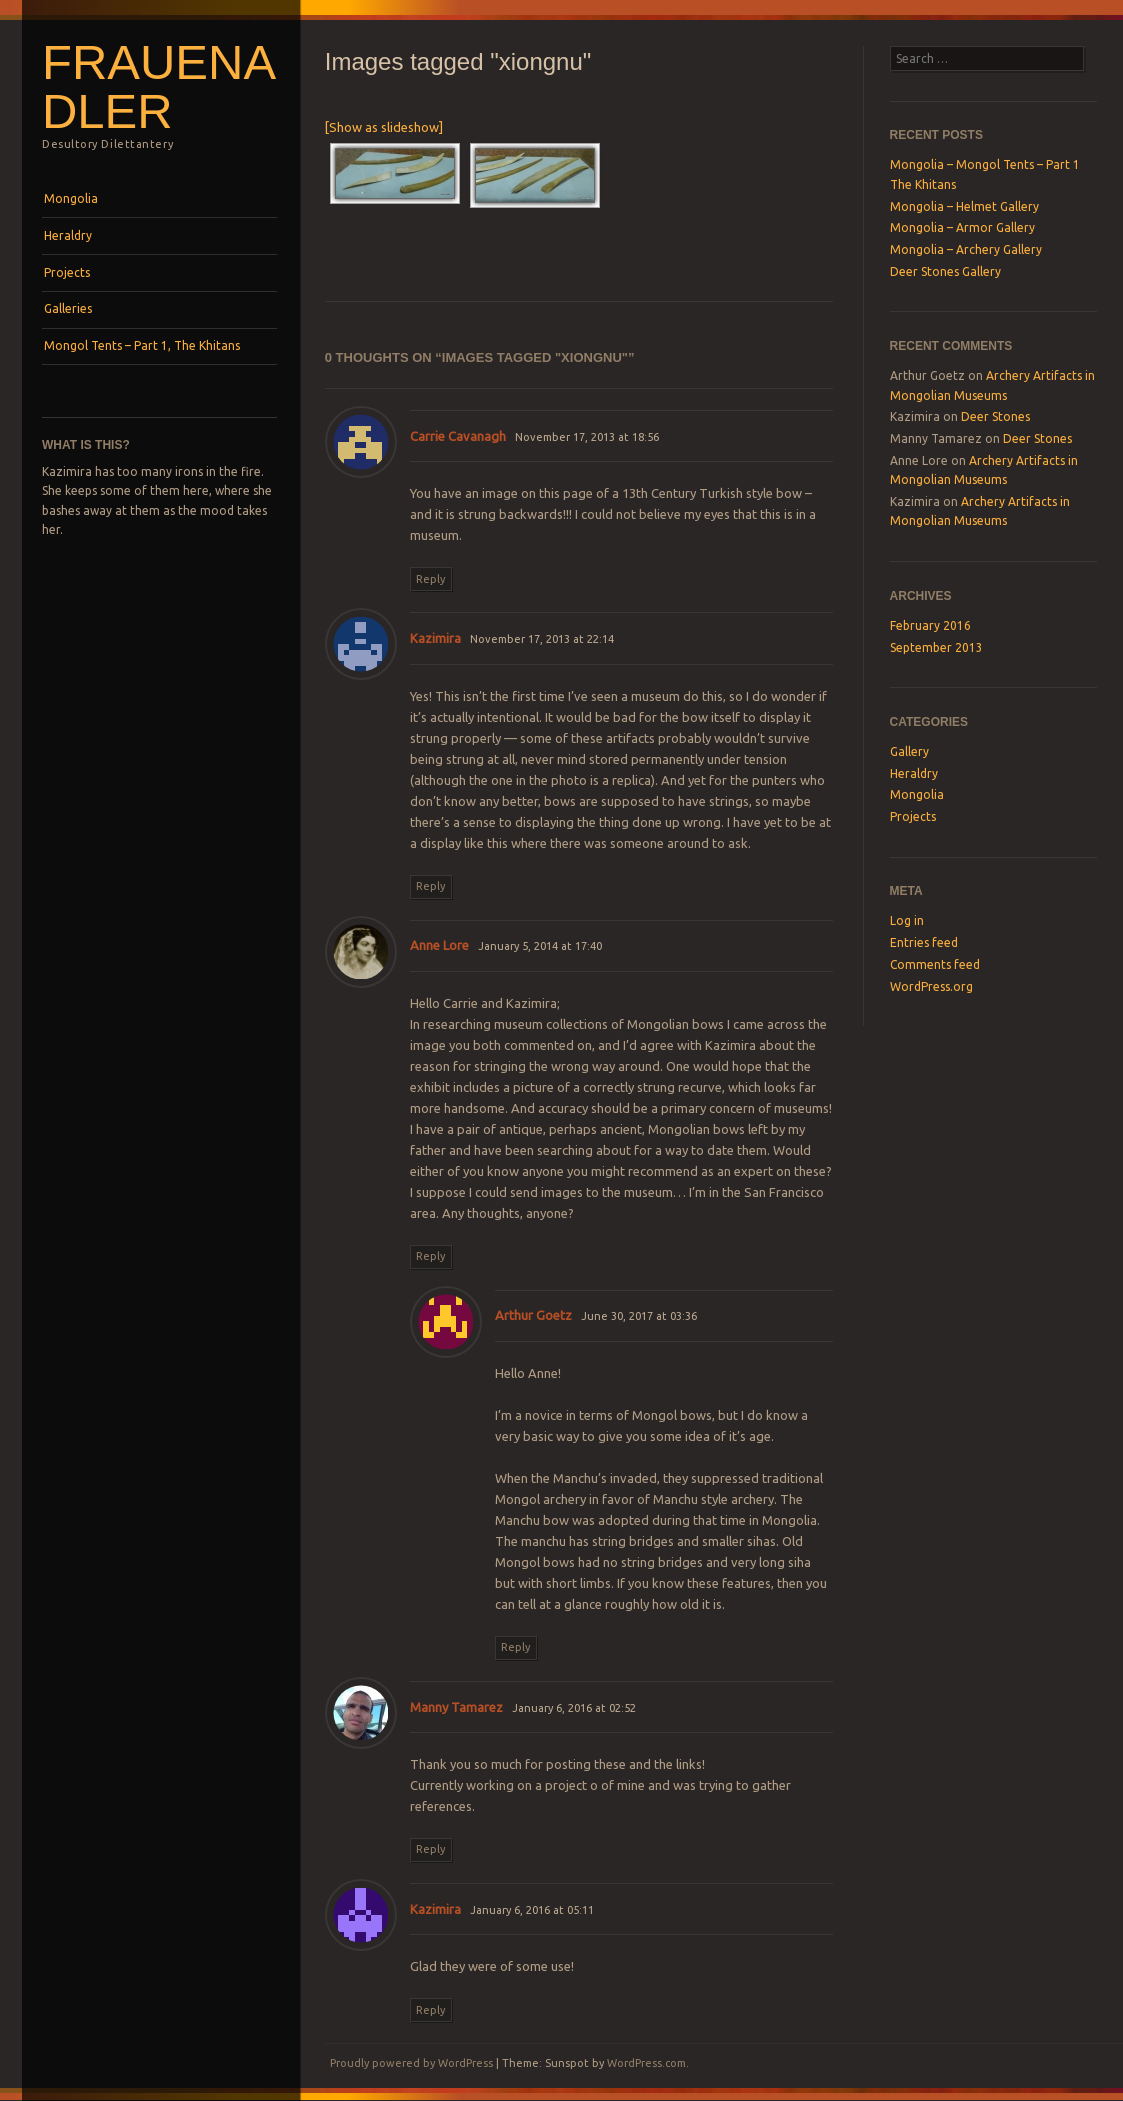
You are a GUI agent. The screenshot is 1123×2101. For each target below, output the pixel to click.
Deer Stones (995, 416)
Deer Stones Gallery (945, 271)
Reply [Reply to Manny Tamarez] (430, 1849)
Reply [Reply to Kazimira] (430, 886)
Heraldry (68, 235)
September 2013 (936, 647)
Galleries (68, 308)
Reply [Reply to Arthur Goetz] (515, 1647)
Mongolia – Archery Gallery (966, 249)
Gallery (909, 751)
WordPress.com (646, 2063)
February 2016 (930, 625)
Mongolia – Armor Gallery (962, 227)
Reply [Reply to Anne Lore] (430, 1256)
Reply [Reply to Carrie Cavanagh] (430, 579)
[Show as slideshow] (384, 127)
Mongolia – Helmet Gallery (964, 206)
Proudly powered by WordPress (411, 2063)
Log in (907, 920)
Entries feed (924, 942)
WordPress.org (931, 986)
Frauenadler (159, 86)
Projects (67, 272)
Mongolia (71, 198)
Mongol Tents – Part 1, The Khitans (142, 345)
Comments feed (935, 964)
